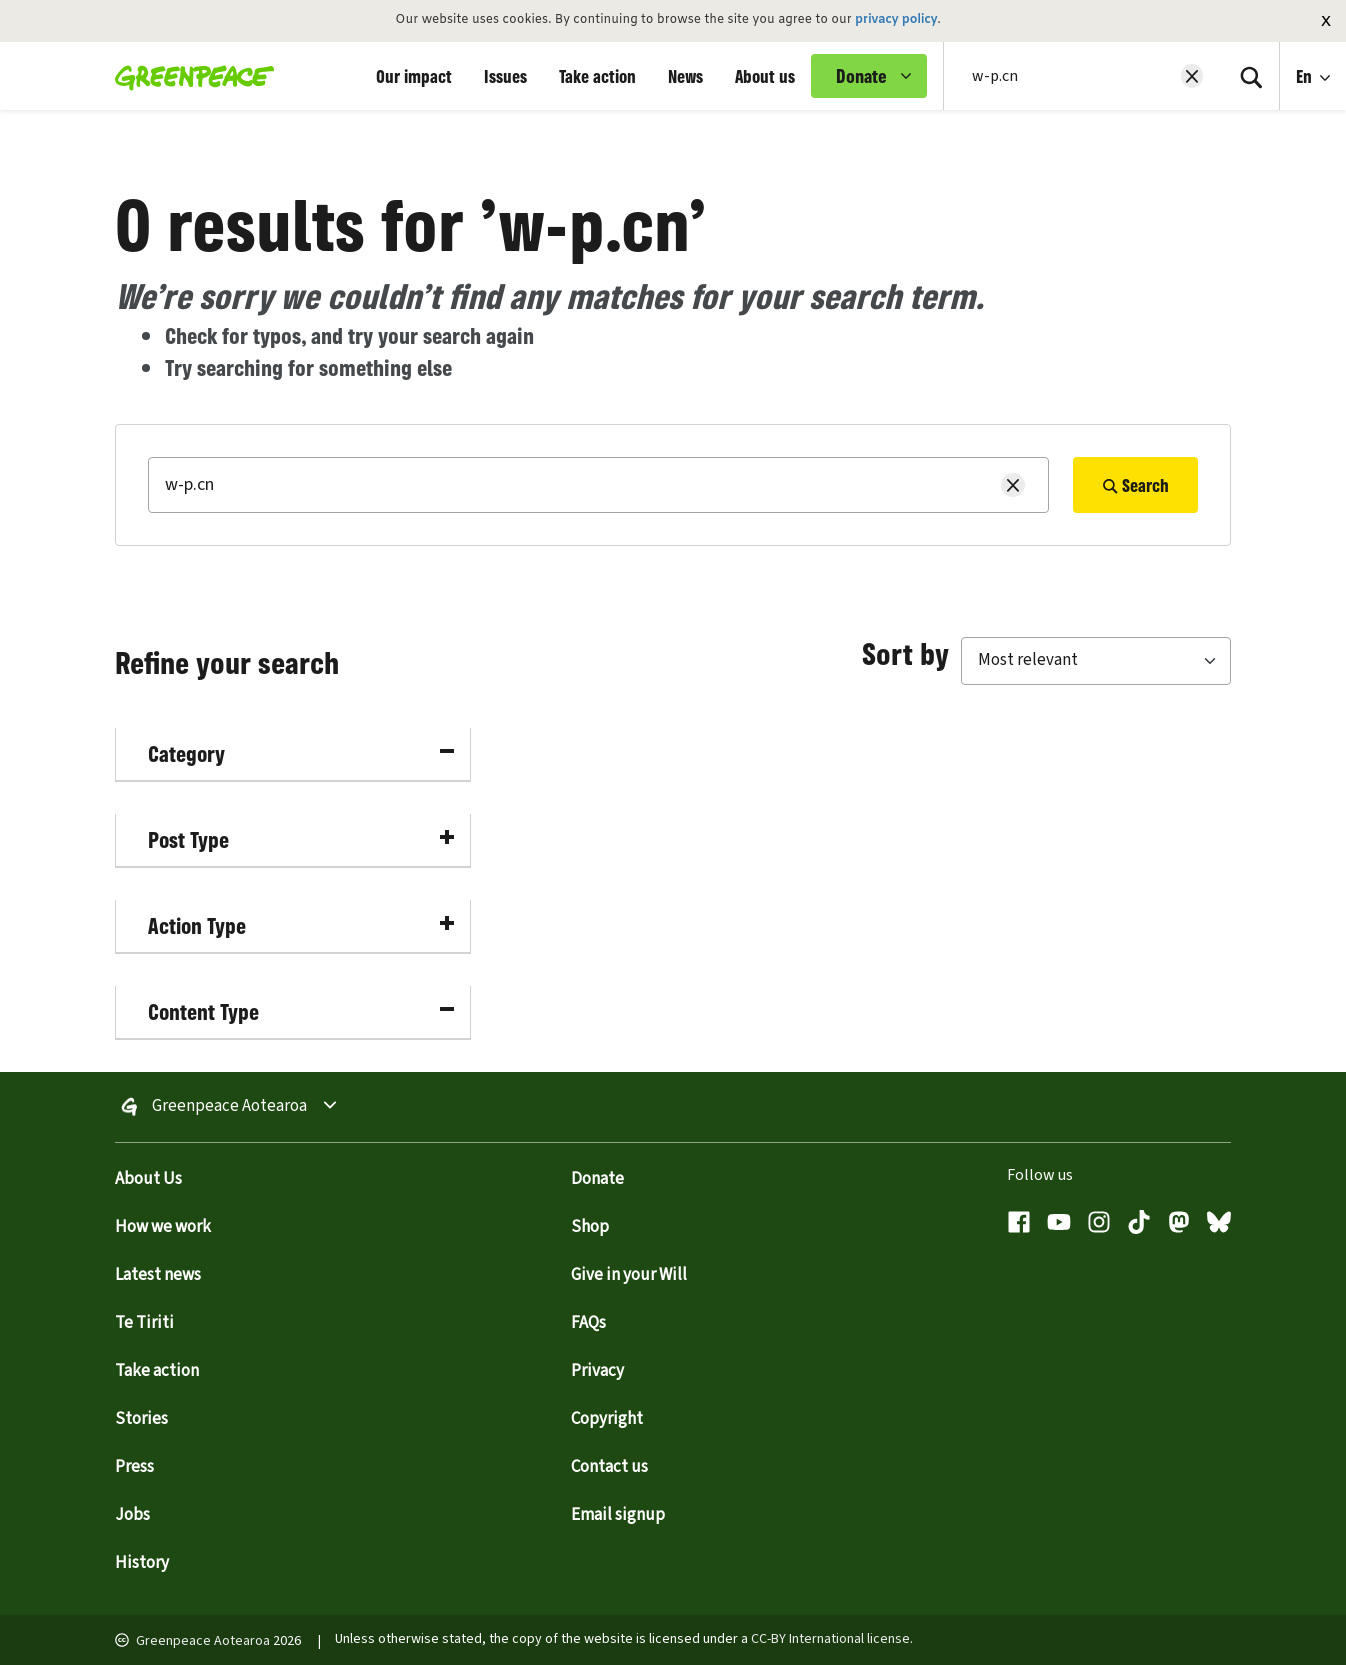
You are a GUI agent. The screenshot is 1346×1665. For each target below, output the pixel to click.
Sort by (905, 653)
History (142, 1563)
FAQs (588, 1323)
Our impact (414, 76)
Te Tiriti (144, 1323)
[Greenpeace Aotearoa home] (188, 76)
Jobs (132, 1515)
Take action (597, 76)
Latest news (158, 1275)
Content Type (301, 1011)
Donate (597, 1179)
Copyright (607, 1419)
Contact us (609, 1467)
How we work (163, 1227)
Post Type (301, 839)
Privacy (597, 1371)
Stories (141, 1419)
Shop (590, 1227)
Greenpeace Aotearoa (203, 1641)
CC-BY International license (830, 1639)
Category (301, 753)
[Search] (1251, 76)
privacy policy (896, 20)
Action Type (301, 925)
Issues (505, 76)
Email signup (618, 1515)
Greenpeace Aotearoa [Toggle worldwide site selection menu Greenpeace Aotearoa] (229, 1107)
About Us (148, 1179)
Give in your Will (629, 1275)
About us (765, 76)
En (1306, 76)
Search (1135, 485)
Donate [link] (861, 76)
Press (134, 1467)
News (685, 76)
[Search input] (1070, 76)
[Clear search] (1192, 76)
